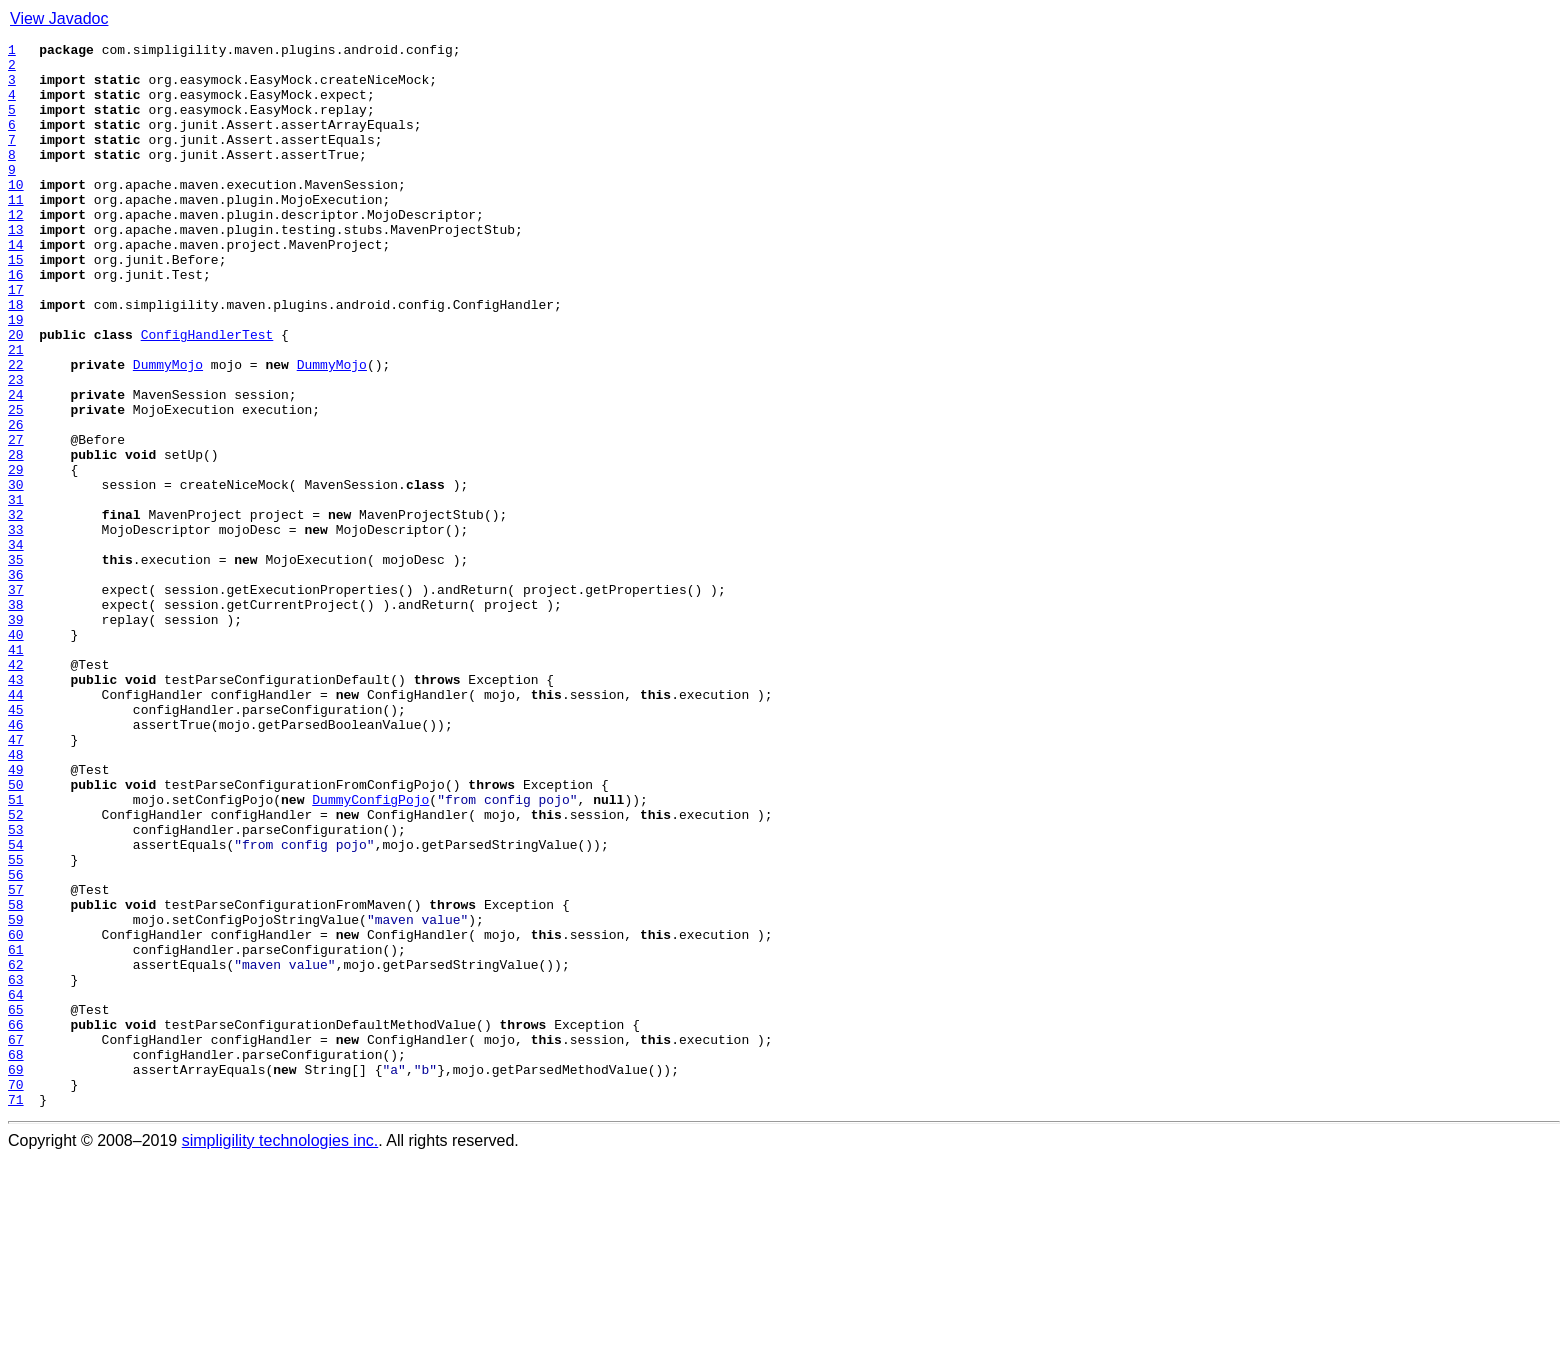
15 (16, 304)
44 (16, 826)
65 (16, 1204)
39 (16, 736)
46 (16, 862)
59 (16, 1096)
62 (16, 1150)
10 (16, 214)
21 (16, 412)
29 (16, 556)
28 (16, 538)
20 (16, 394)
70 (16, 1294)
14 (16, 286)
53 (16, 988)
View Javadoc (59, 18)
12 (16, 250)
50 (16, 934)
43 (16, 808)
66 (16, 1222)
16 (16, 322)
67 (16, 1240)
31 (16, 592)
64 (16, 1186)
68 (16, 1258)
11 (16, 232)
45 (16, 844)
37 (16, 700)
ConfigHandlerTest (207, 394)
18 (16, 358)
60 (16, 1114)
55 (16, 1024)
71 (16, 1312)
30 (16, 574)
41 (16, 772)
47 (16, 880)
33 (16, 628)
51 (16, 952)
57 (16, 1060)
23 (16, 448)
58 (16, 1078)
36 (16, 682)
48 (16, 898)
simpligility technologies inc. (280, 1353)
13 (16, 268)
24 (16, 466)
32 (16, 610)
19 (16, 376)
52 (16, 970)
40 (16, 754)
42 (16, 790)
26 (16, 502)
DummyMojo (168, 430)
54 (16, 1006)
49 (16, 916)
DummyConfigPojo (370, 952)
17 (16, 340)
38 (16, 718)
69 (16, 1276)
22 (16, 430)
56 (16, 1042)
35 (16, 664)
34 (16, 646)
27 (16, 520)
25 (16, 484)
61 (16, 1132)
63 (16, 1168)
